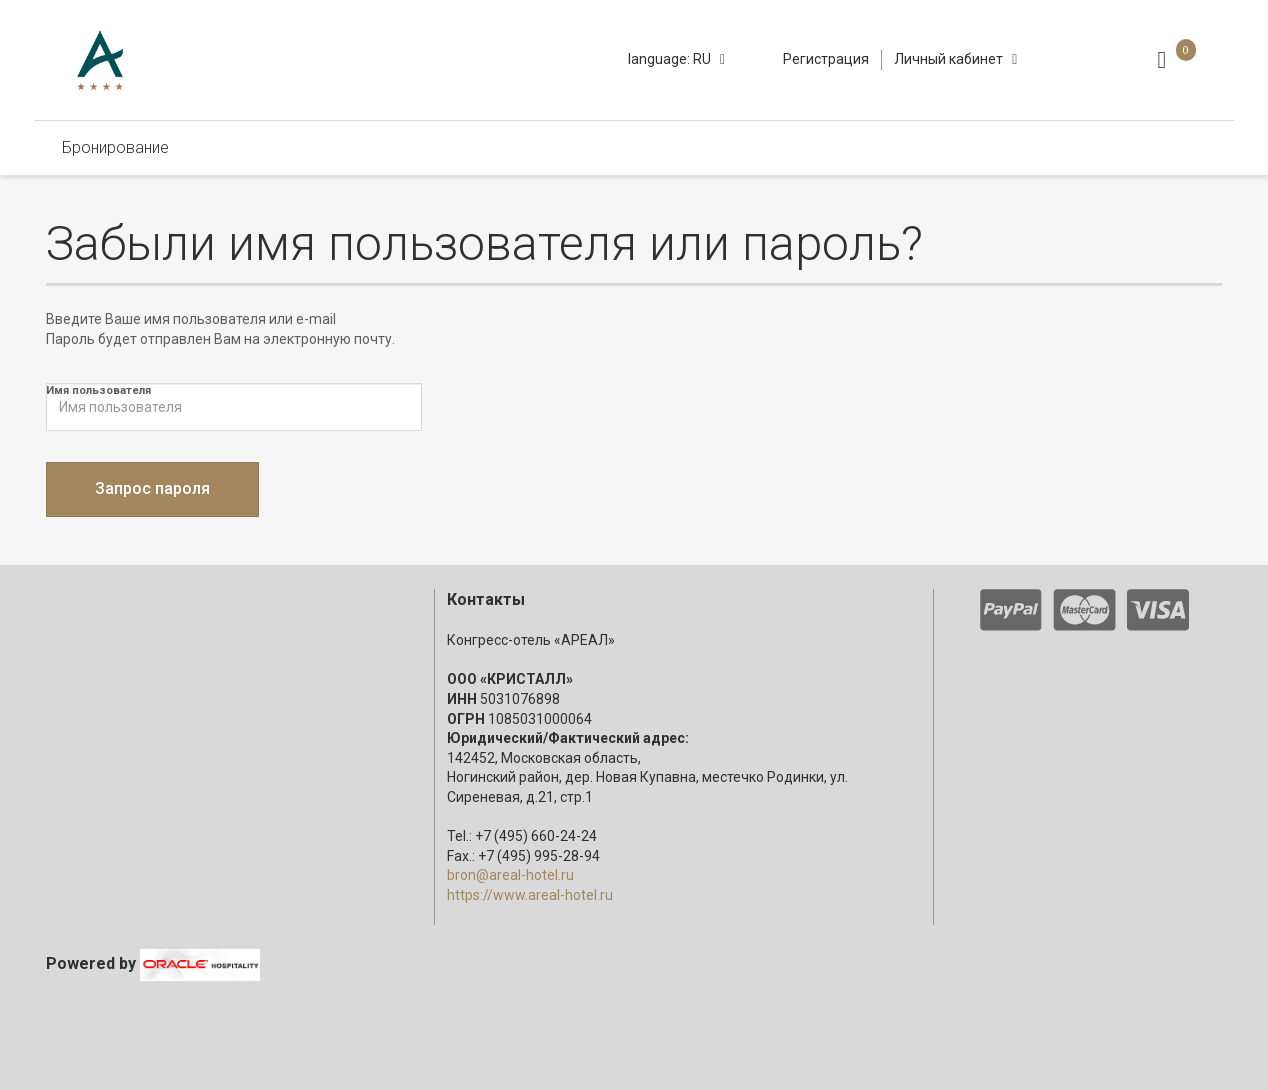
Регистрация (826, 59)
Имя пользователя (98, 390)
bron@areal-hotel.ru (510, 875)
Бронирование (115, 147)
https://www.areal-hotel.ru (530, 895)
